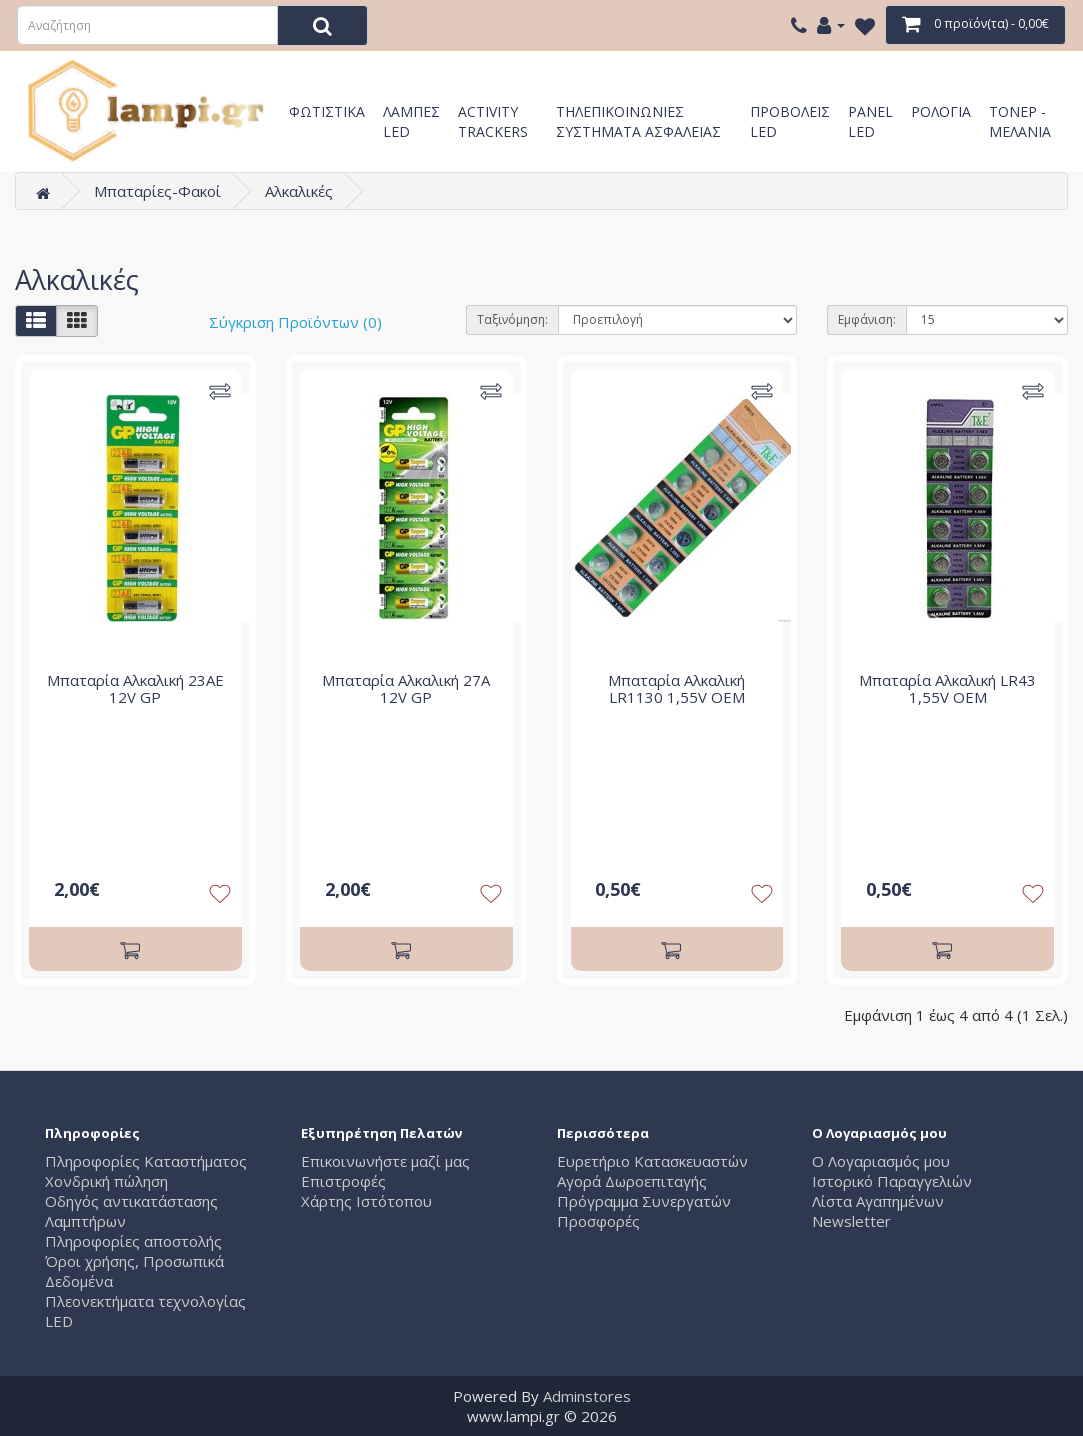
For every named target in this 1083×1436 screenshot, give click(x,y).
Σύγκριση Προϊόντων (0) (295, 322)
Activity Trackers (493, 119)
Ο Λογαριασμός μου (881, 1161)
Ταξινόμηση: (512, 319)
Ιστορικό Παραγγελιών (892, 1181)
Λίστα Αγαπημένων (878, 1201)
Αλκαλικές (299, 191)
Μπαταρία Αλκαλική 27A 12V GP (406, 688)
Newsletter (851, 1221)
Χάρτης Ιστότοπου (366, 1201)
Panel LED (870, 119)
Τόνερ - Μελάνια (1020, 119)
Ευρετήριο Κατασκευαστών (652, 1161)
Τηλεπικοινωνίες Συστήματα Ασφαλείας (638, 119)
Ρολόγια (941, 111)
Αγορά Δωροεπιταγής (632, 1181)
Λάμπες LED (411, 119)
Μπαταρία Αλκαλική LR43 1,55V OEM (947, 688)
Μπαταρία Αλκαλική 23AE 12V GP (135, 688)
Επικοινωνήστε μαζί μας (385, 1161)
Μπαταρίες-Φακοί (157, 191)
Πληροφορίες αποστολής (133, 1241)
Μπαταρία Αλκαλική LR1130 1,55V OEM (676, 688)
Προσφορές (598, 1221)
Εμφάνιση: (867, 319)
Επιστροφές (343, 1181)
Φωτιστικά (327, 111)
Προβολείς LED (790, 119)
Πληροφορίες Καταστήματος (146, 1161)
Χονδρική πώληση (106, 1181)
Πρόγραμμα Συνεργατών (644, 1201)
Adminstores (587, 1396)
